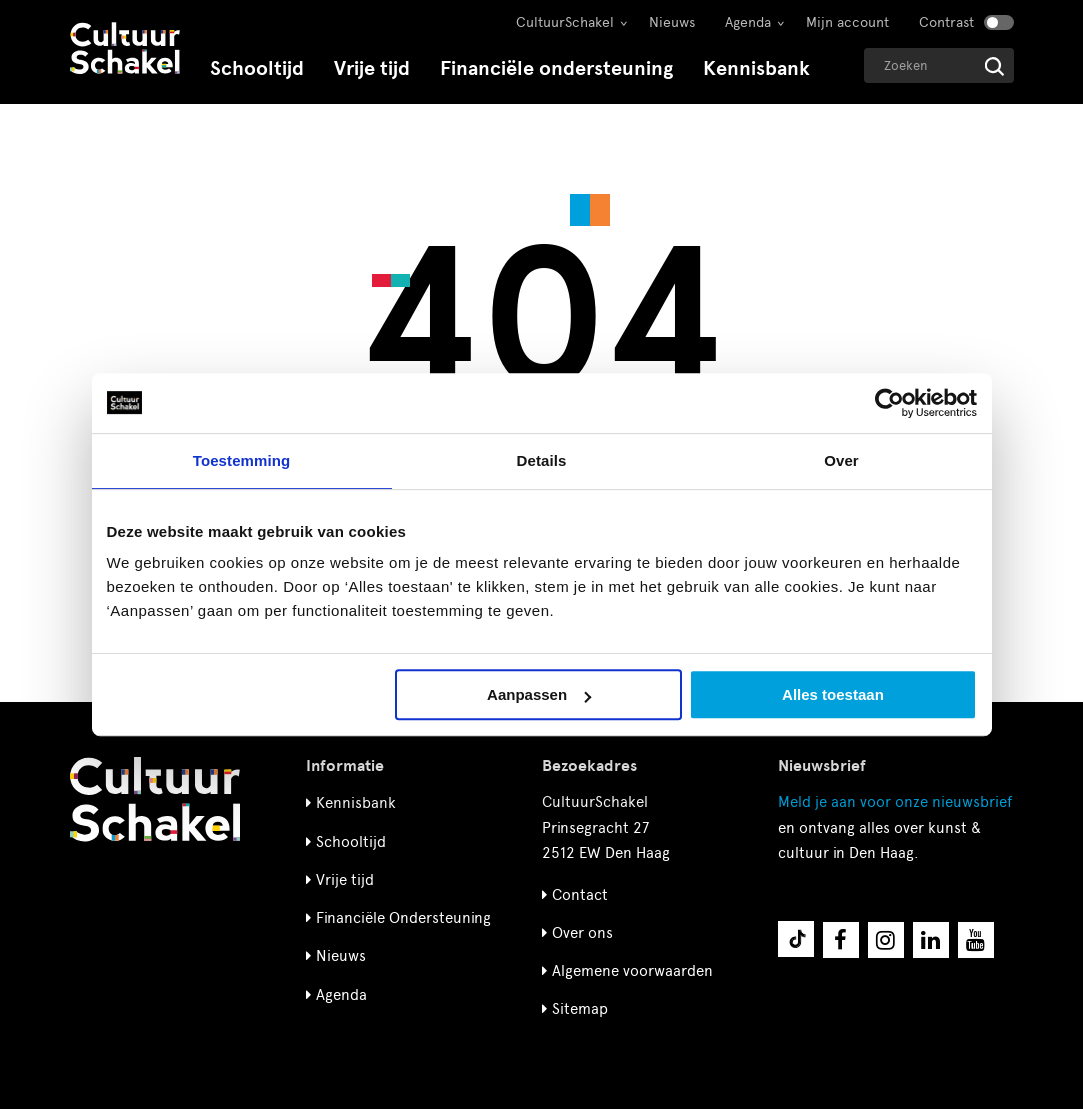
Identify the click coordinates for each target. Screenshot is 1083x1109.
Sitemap (580, 1009)
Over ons (582, 933)
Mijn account (847, 22)
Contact (580, 895)
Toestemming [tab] (242, 460)
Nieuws (672, 22)
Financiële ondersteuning (556, 68)
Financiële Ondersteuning (403, 918)
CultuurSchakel (565, 22)
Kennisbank (756, 68)
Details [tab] (542, 460)
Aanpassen (539, 694)
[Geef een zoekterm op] (939, 65)
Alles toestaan (833, 694)
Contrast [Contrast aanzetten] (946, 22)
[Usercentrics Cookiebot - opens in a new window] (889, 403)
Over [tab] (841, 460)
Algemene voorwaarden (632, 971)
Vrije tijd (372, 68)
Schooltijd (257, 68)
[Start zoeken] (994, 66)
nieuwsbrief (895, 802)
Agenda (748, 22)
